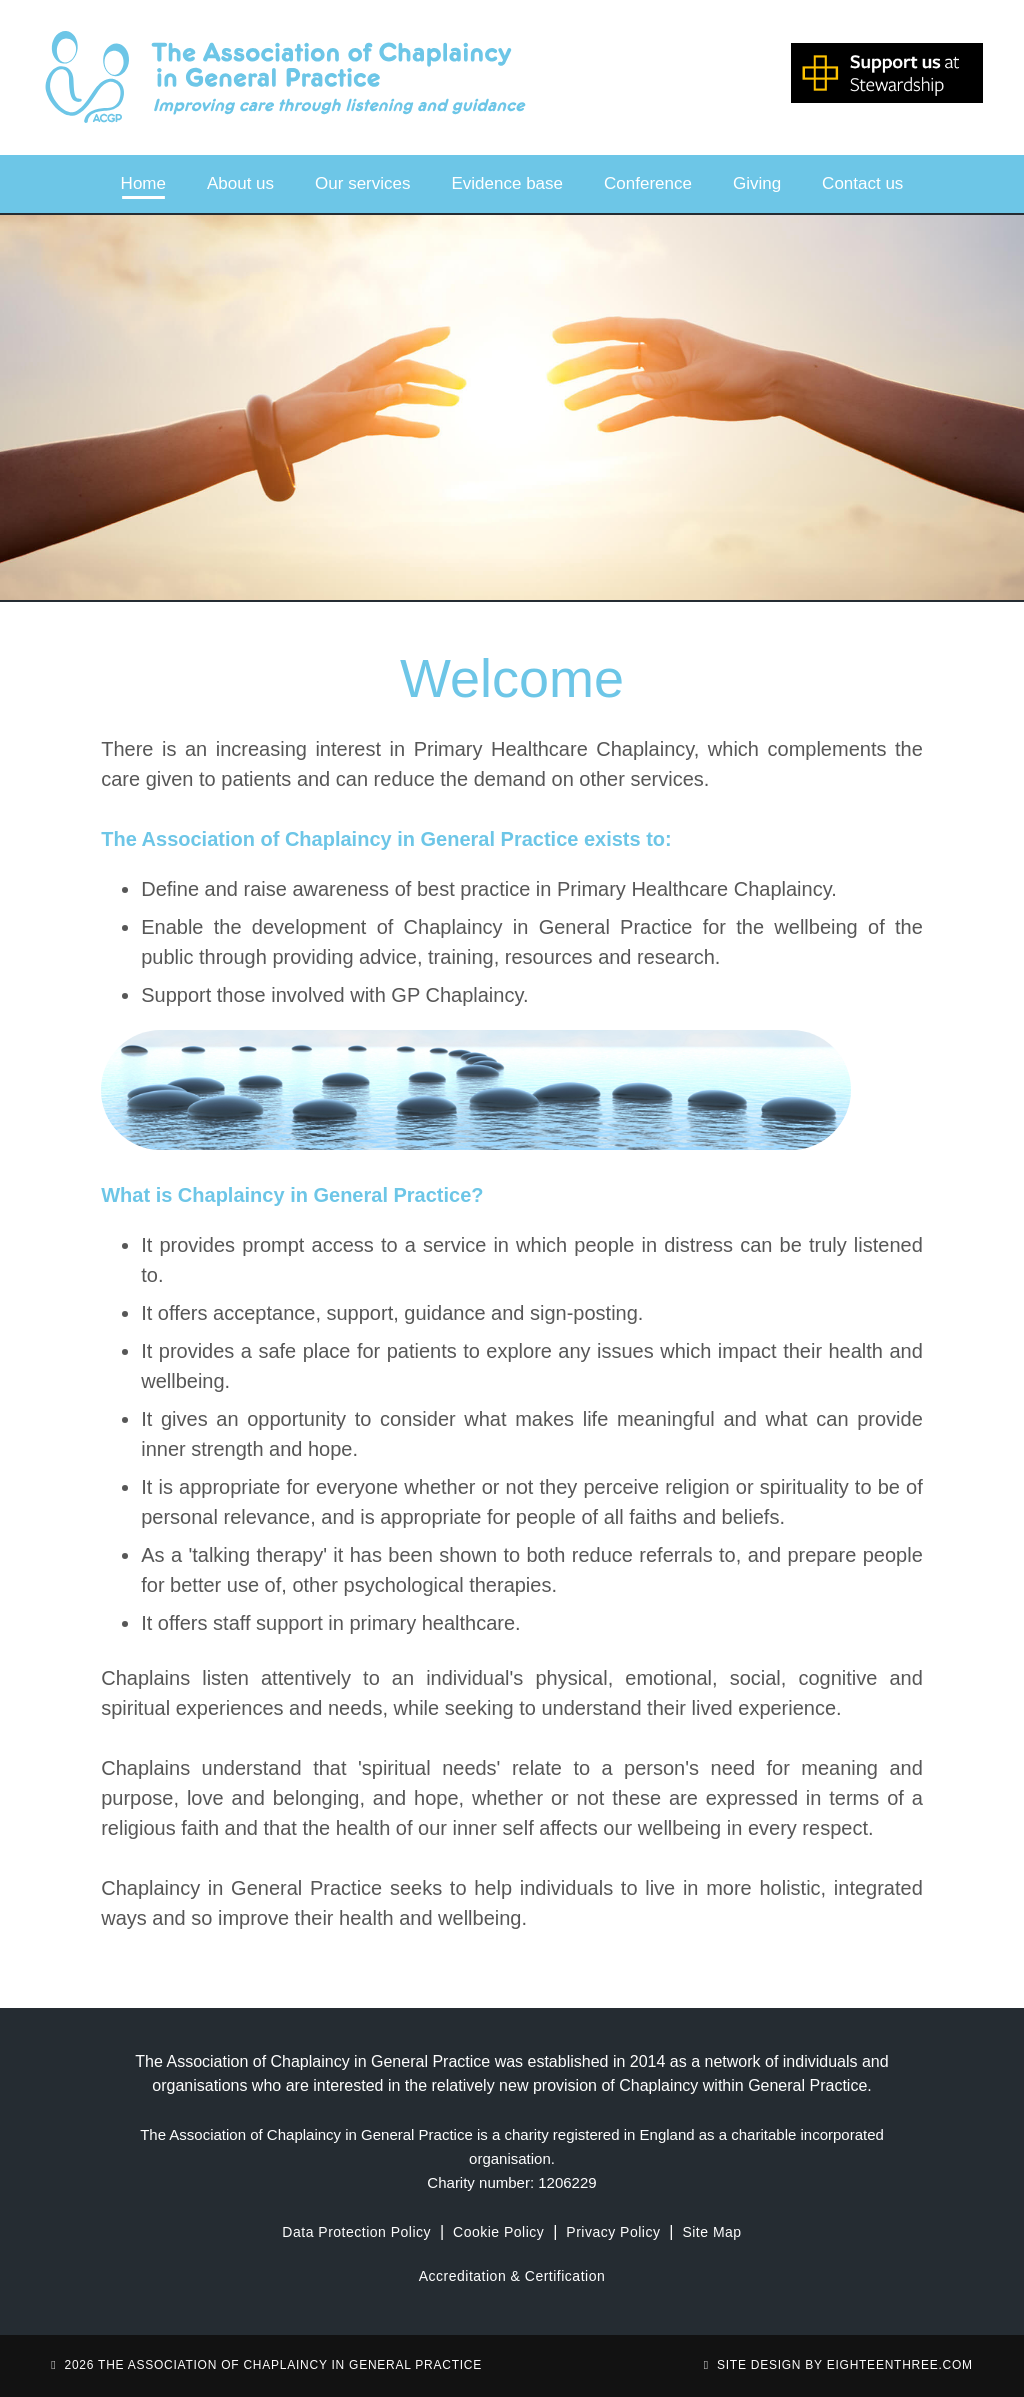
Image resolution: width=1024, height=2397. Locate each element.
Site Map (711, 2232)
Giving (757, 183)
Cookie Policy (498, 2232)
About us (240, 183)
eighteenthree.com (900, 2365)
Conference (648, 183)
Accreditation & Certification (512, 2276)
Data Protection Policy (356, 2232)
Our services (362, 183)
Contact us (862, 183)
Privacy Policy (613, 2232)
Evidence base (508, 183)
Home (143, 183)
